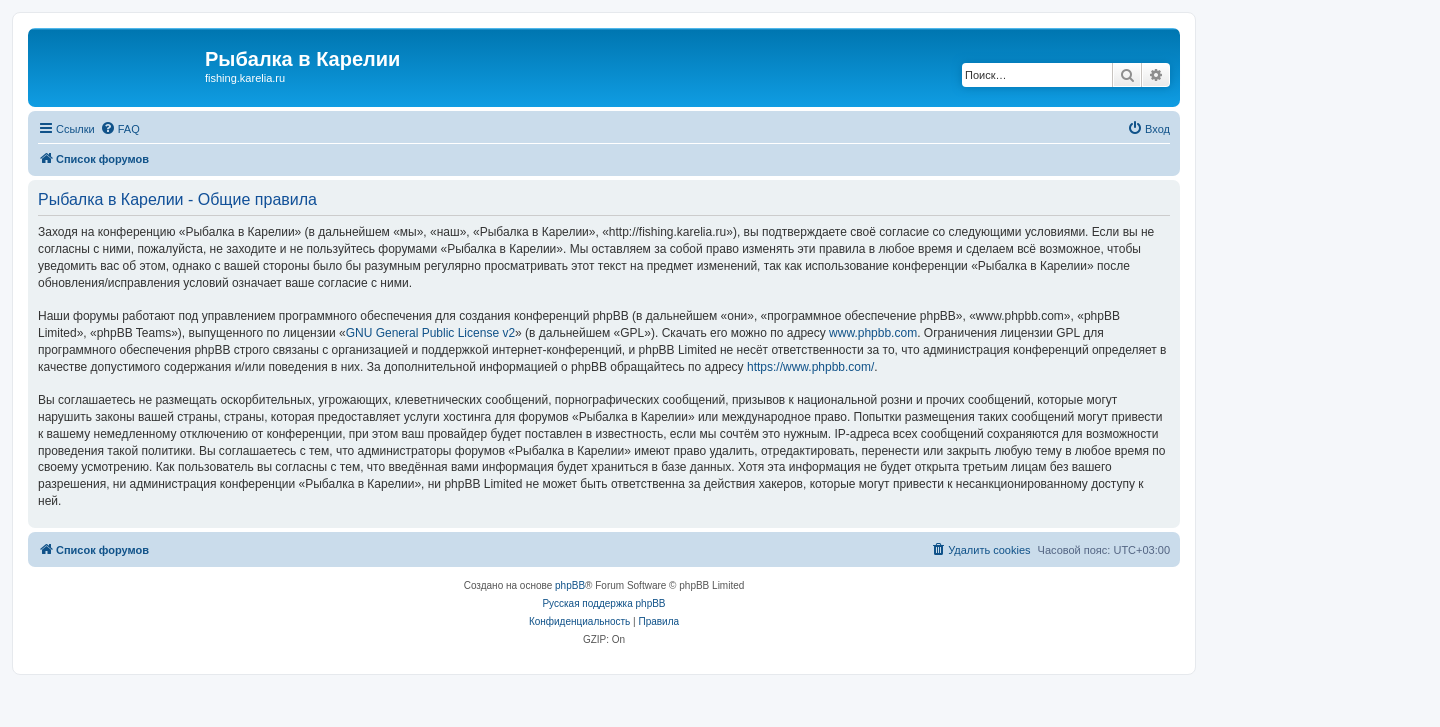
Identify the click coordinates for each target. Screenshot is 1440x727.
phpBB (570, 585)
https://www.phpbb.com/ (810, 367)
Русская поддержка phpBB (603, 603)
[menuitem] (120, 129)
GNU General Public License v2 (430, 333)
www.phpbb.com (873, 333)
